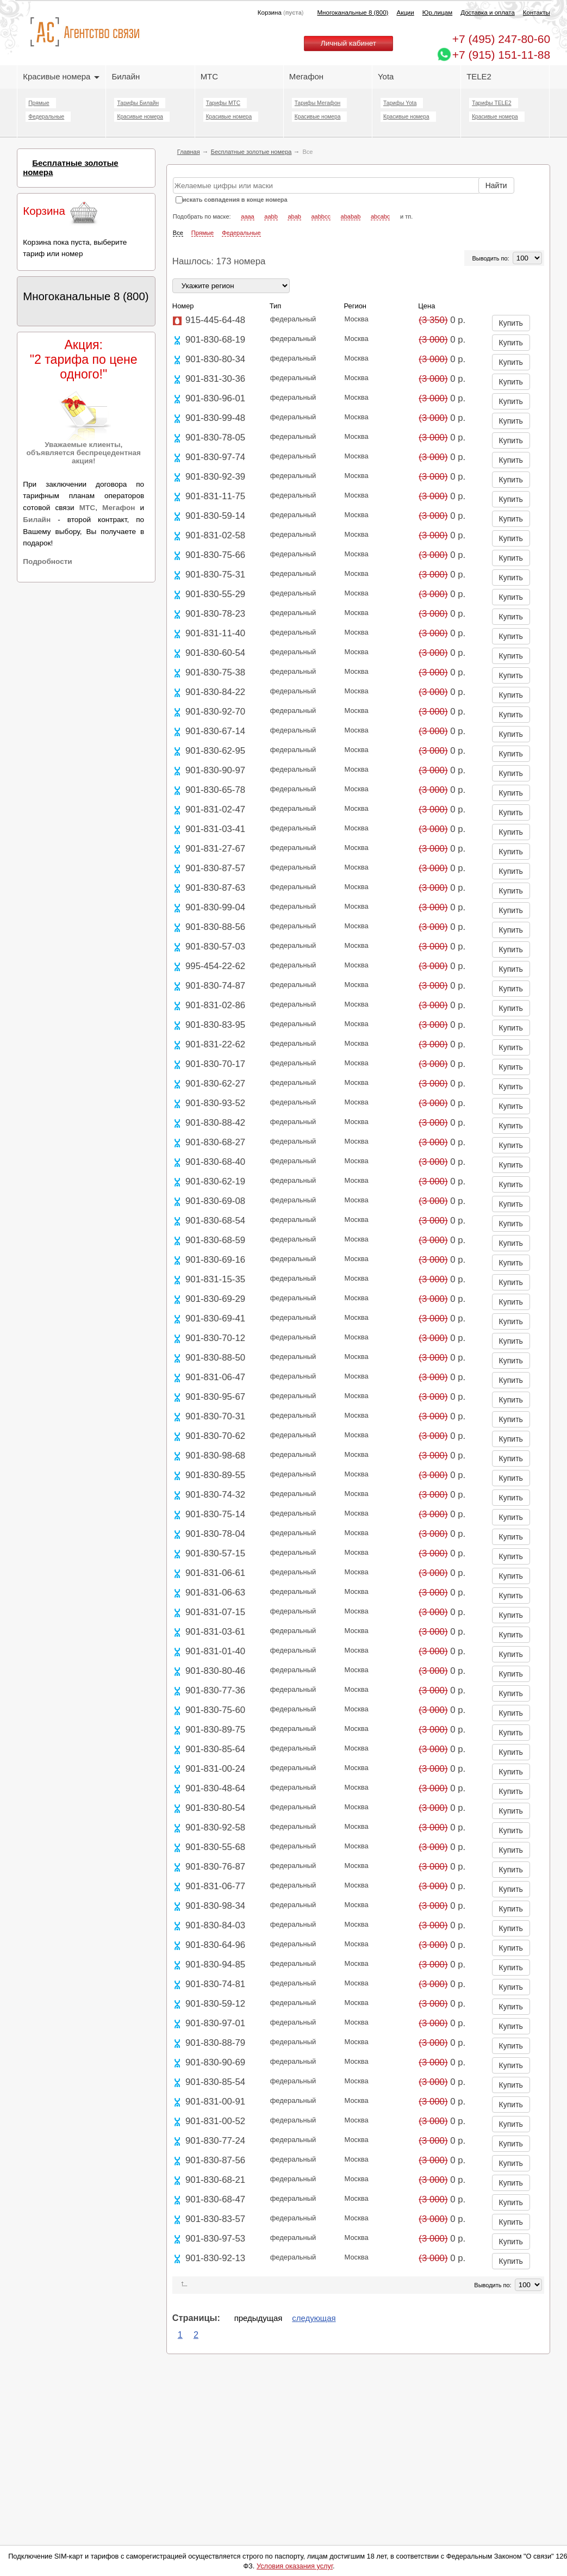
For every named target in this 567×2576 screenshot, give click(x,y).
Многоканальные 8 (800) (353, 12)
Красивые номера (61, 76)
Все (178, 232)
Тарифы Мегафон (317, 103)
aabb (270, 216)
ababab (351, 216)
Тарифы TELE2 (491, 103)
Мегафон (306, 76)
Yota (386, 76)
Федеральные (46, 117)
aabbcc (321, 216)
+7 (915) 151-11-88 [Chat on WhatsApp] (501, 54)
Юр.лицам (437, 12)
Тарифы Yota (399, 103)
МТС (209, 76)
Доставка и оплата (487, 12)
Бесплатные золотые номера (251, 151)
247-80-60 (501, 39)
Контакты (536, 12)
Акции (405, 12)
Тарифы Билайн (138, 103)
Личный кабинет (348, 43)
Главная (188, 151)
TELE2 (478, 76)
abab (294, 216)
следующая (313, 2318)
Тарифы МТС (223, 103)
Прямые (38, 103)
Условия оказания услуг (295, 2566)
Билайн (125, 76)
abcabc (380, 216)
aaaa (247, 216)
